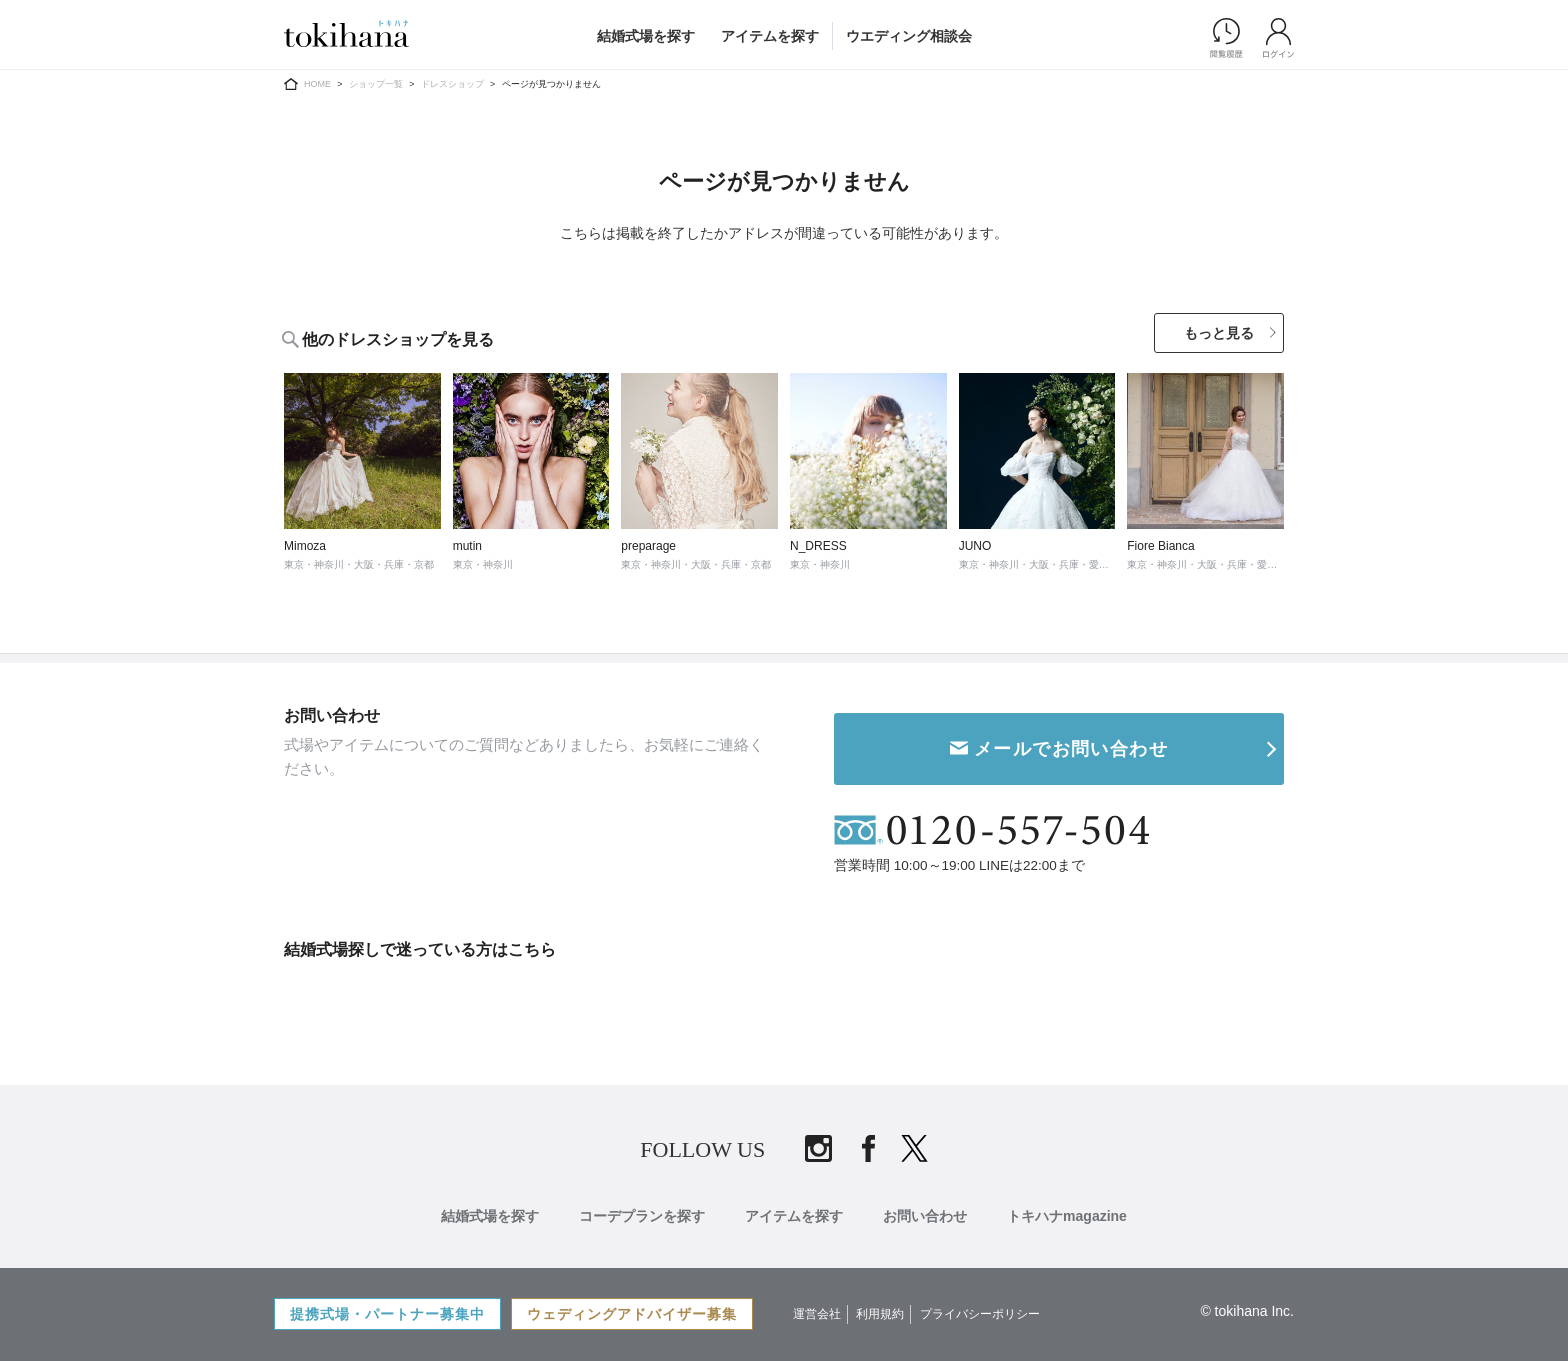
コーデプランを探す (642, 1324)
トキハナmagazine (1067, 1324)
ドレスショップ (452, 84)
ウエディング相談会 (909, 36)
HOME (317, 84)
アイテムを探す (770, 36)
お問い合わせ (925, 1324)
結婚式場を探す (646, 36)
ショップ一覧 (376, 84)
